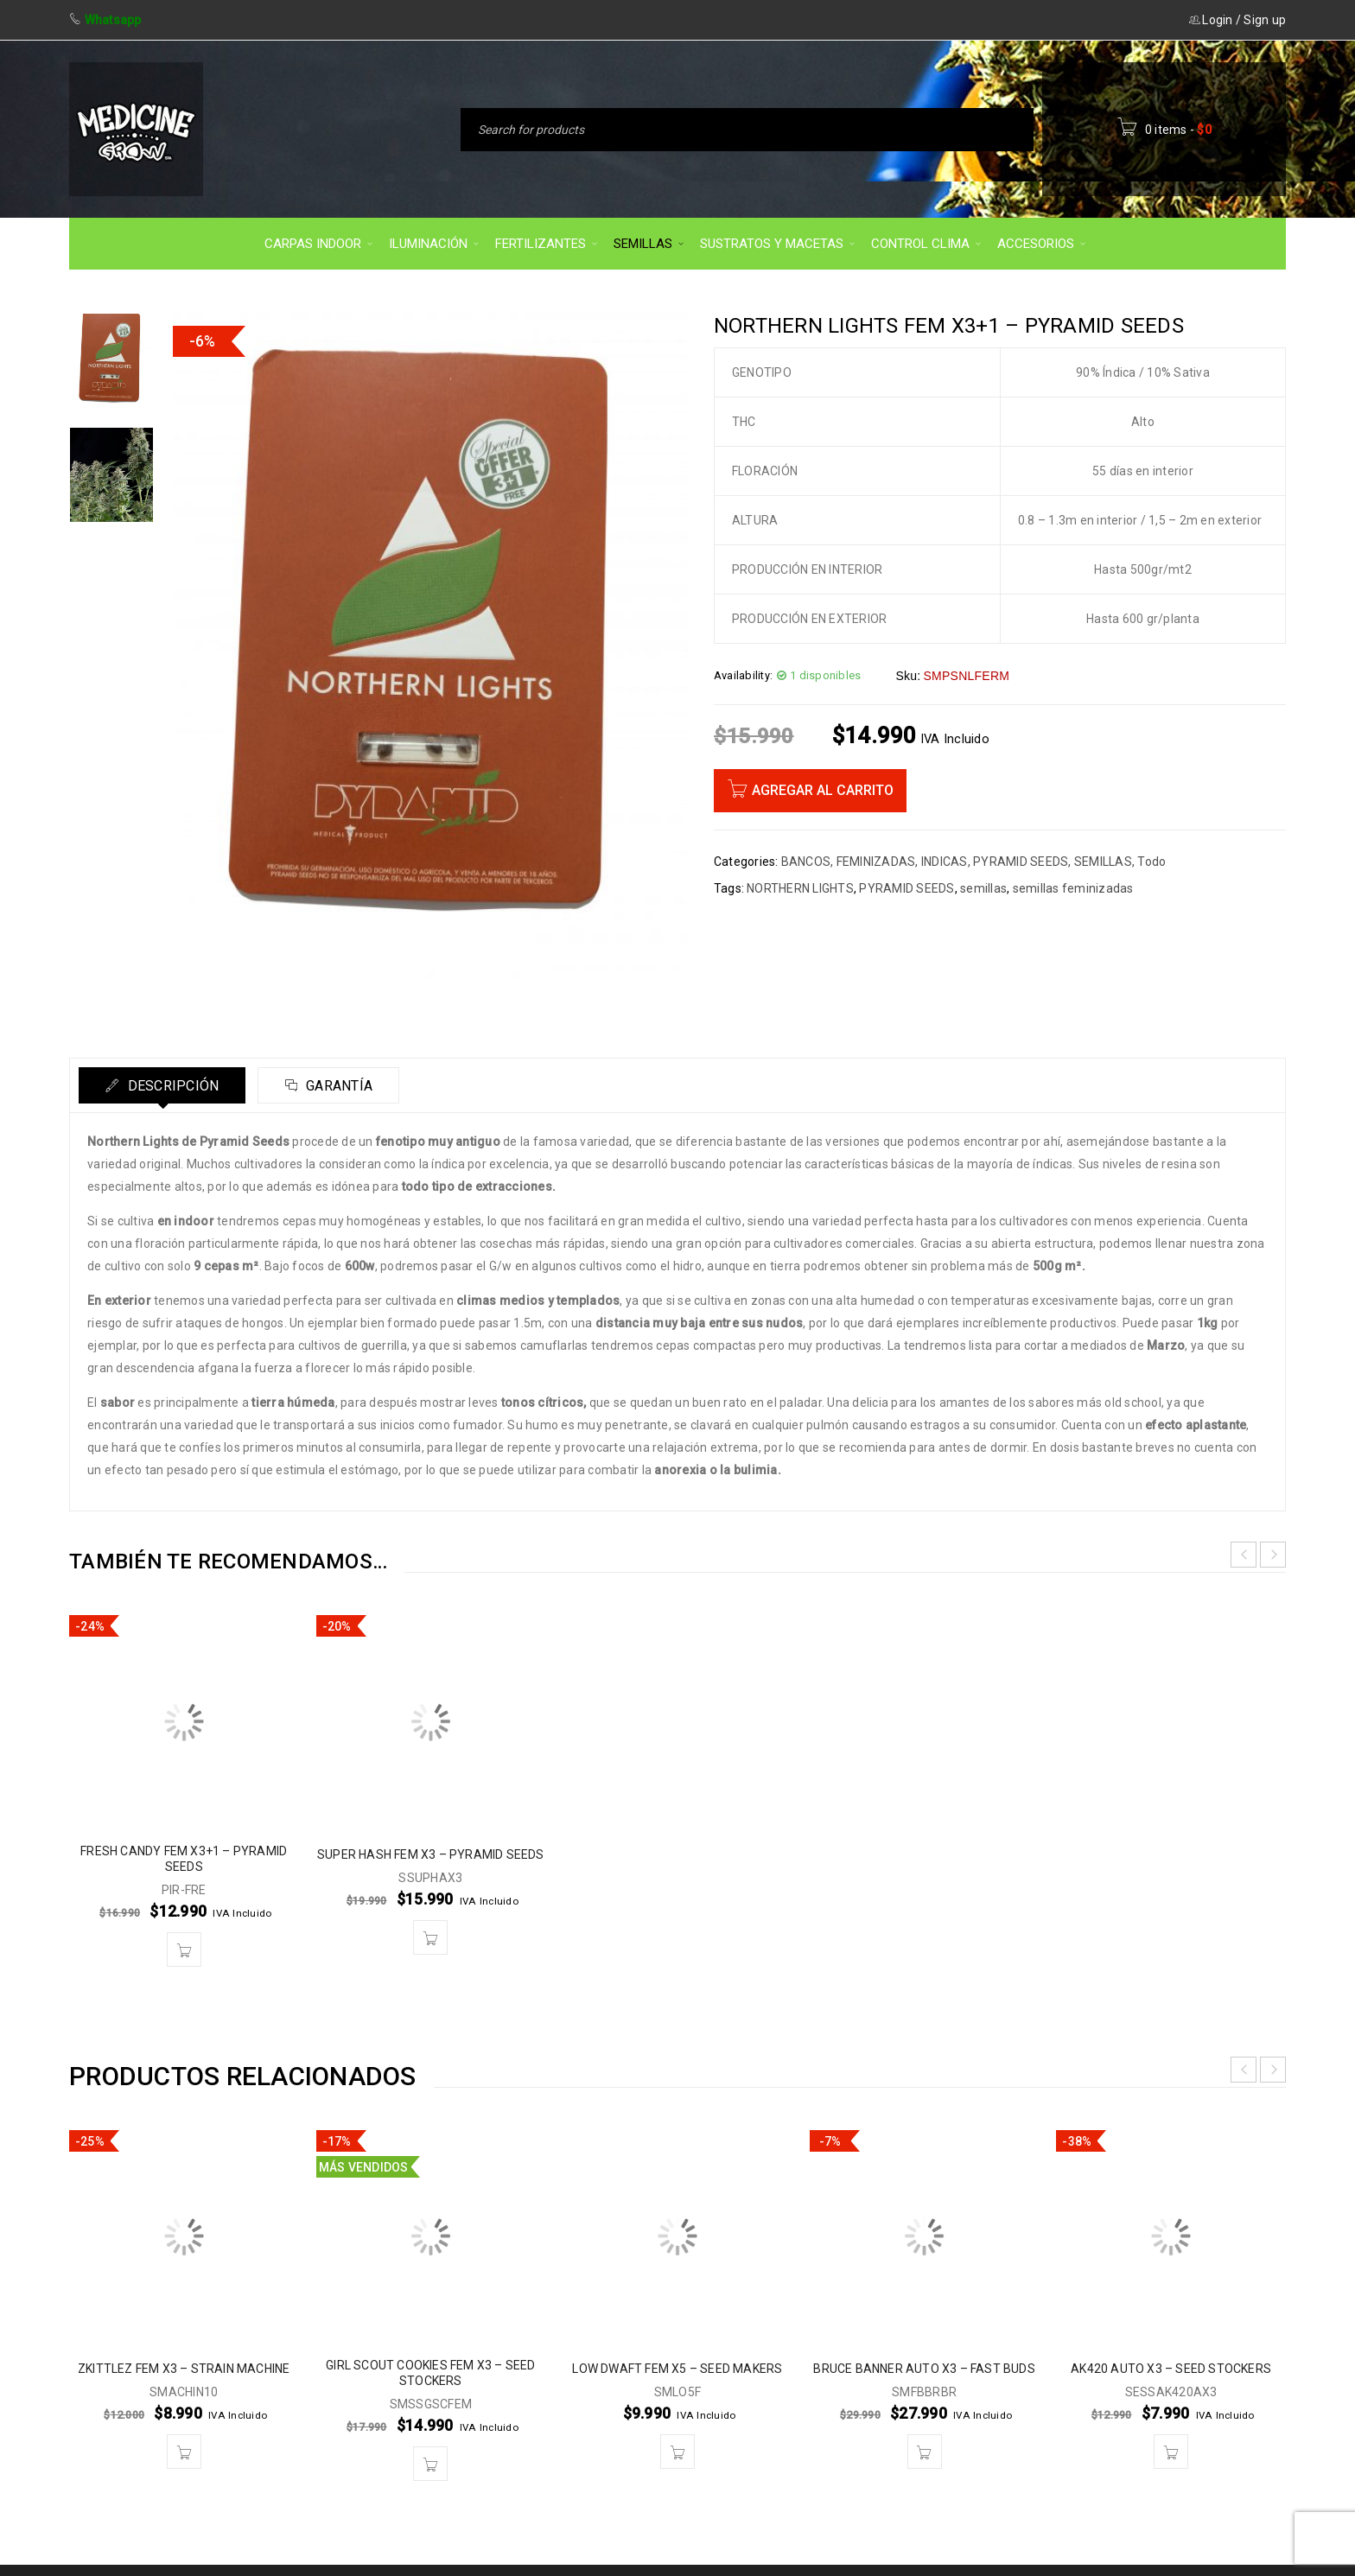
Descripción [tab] (171, 1086)
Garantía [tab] (337, 1086)
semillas (983, 888)
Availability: (743, 675)
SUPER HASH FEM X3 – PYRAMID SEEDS (430, 1854)
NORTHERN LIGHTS (800, 888)
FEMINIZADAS (876, 861)
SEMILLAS (1103, 861)
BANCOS (806, 861)
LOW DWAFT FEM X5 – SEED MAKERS (677, 2369)
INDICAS (944, 861)
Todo (1151, 861)
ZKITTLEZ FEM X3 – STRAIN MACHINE (183, 2369)
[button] (184, 1949)
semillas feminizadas (1073, 888)
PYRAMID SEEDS (1020, 861)
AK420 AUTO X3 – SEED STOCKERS (1171, 2369)
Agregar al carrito (823, 790)
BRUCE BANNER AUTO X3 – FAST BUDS (923, 2369)
